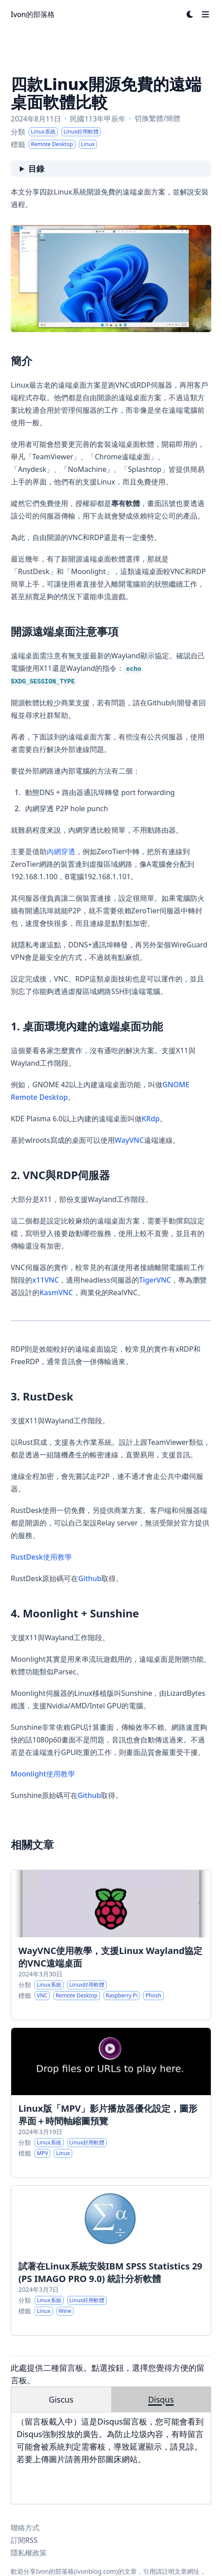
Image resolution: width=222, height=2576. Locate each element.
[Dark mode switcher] (190, 14)
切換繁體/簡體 (157, 118)
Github (89, 1578)
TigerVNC (155, 1280)
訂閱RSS (24, 2540)
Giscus (61, 2399)
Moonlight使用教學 (43, 1774)
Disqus (161, 2399)
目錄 (36, 168)
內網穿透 (61, 851)
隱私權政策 (29, 2553)
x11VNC (45, 1280)
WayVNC (129, 1140)
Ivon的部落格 (33, 14)
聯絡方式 (25, 2528)
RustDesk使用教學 (41, 1557)
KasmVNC (56, 1292)
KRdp (151, 1119)
